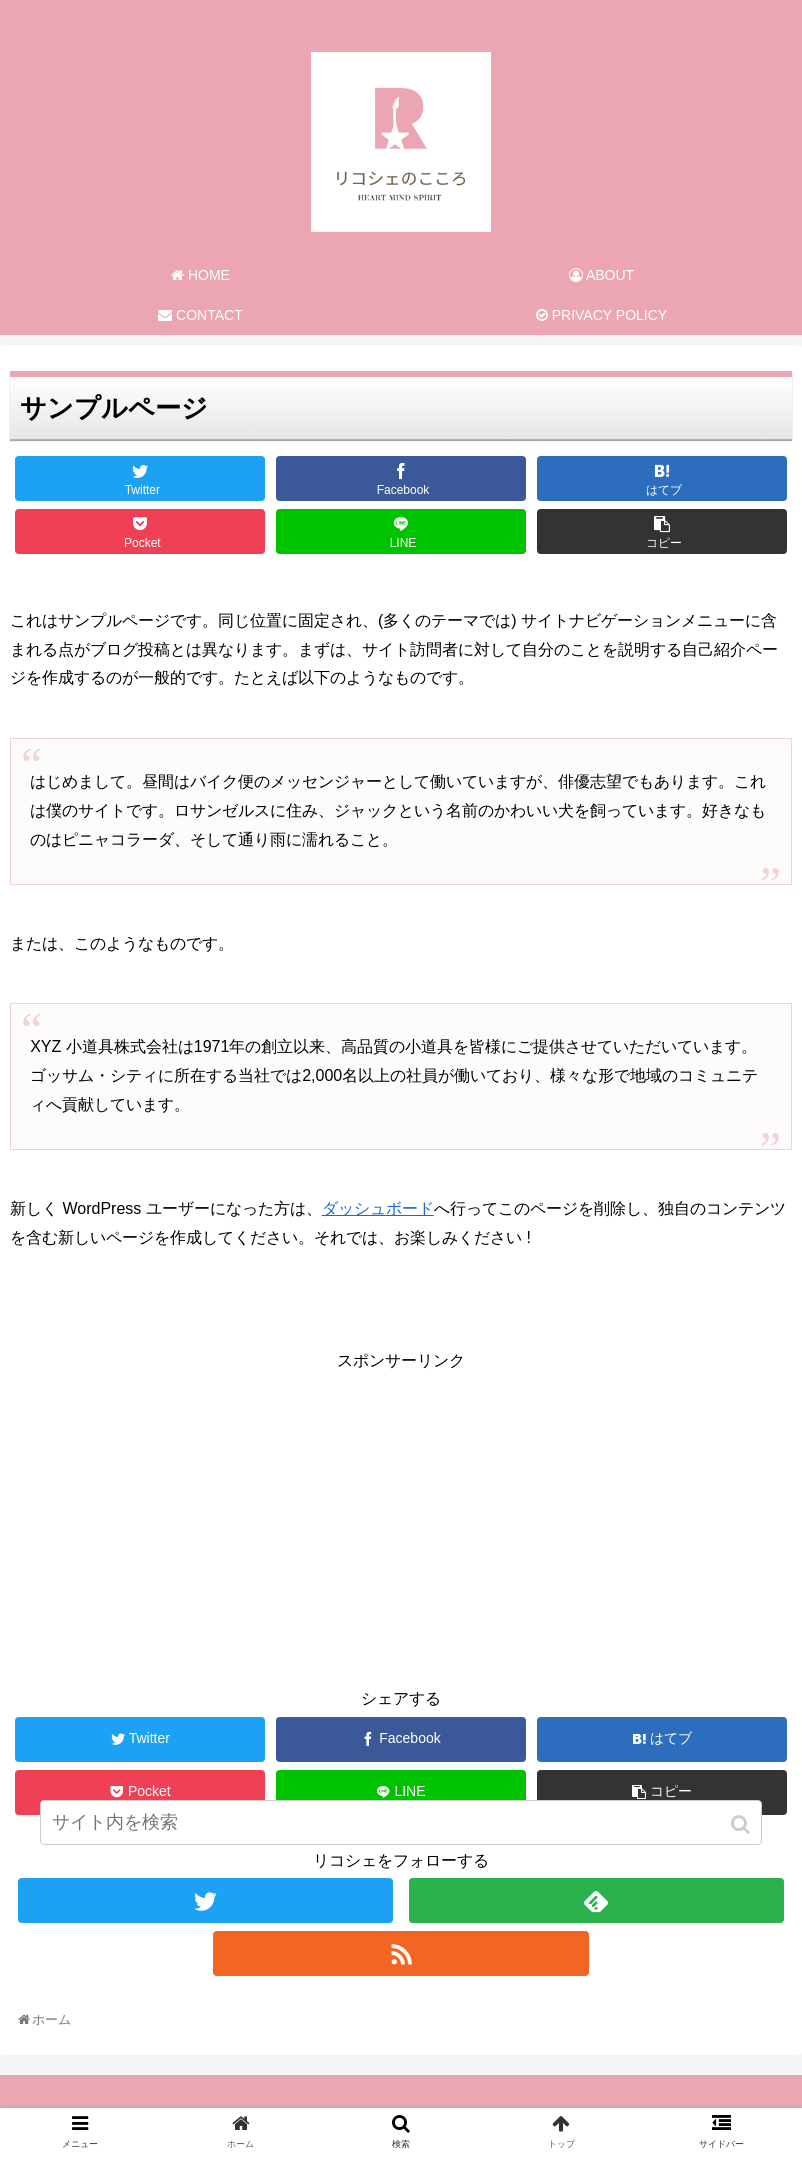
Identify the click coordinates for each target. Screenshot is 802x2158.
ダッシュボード (378, 1208)
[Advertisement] (401, 1516)
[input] (401, 1822)
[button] (742, 1824)
